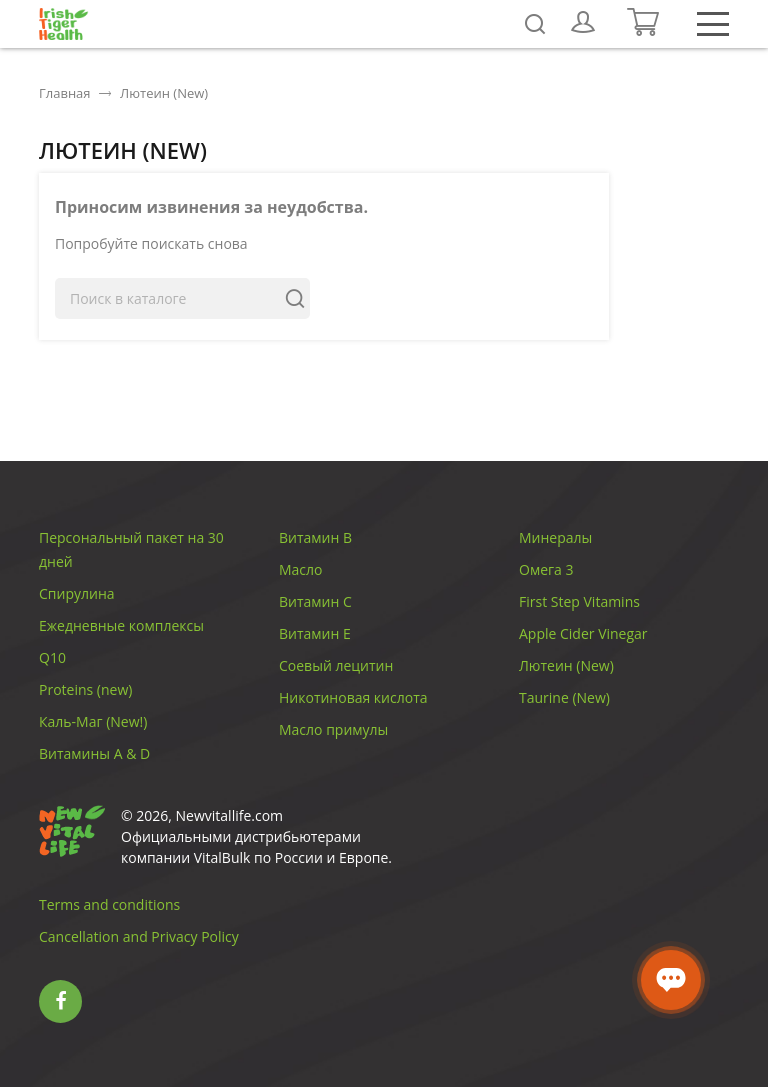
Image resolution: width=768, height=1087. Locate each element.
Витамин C (315, 601)
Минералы (555, 537)
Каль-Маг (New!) (93, 721)
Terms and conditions (109, 904)
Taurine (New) (564, 697)
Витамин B (315, 537)
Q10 (52, 657)
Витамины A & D (94, 753)
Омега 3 (546, 569)
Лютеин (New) (566, 665)
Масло (301, 569)
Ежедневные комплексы (121, 625)
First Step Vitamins (579, 601)
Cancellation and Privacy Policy (139, 936)
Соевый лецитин (336, 665)
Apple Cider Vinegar (583, 633)
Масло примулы (333, 729)
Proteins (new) (85, 689)
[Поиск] (182, 298)
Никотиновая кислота (353, 697)
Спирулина (77, 593)
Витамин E (315, 633)
